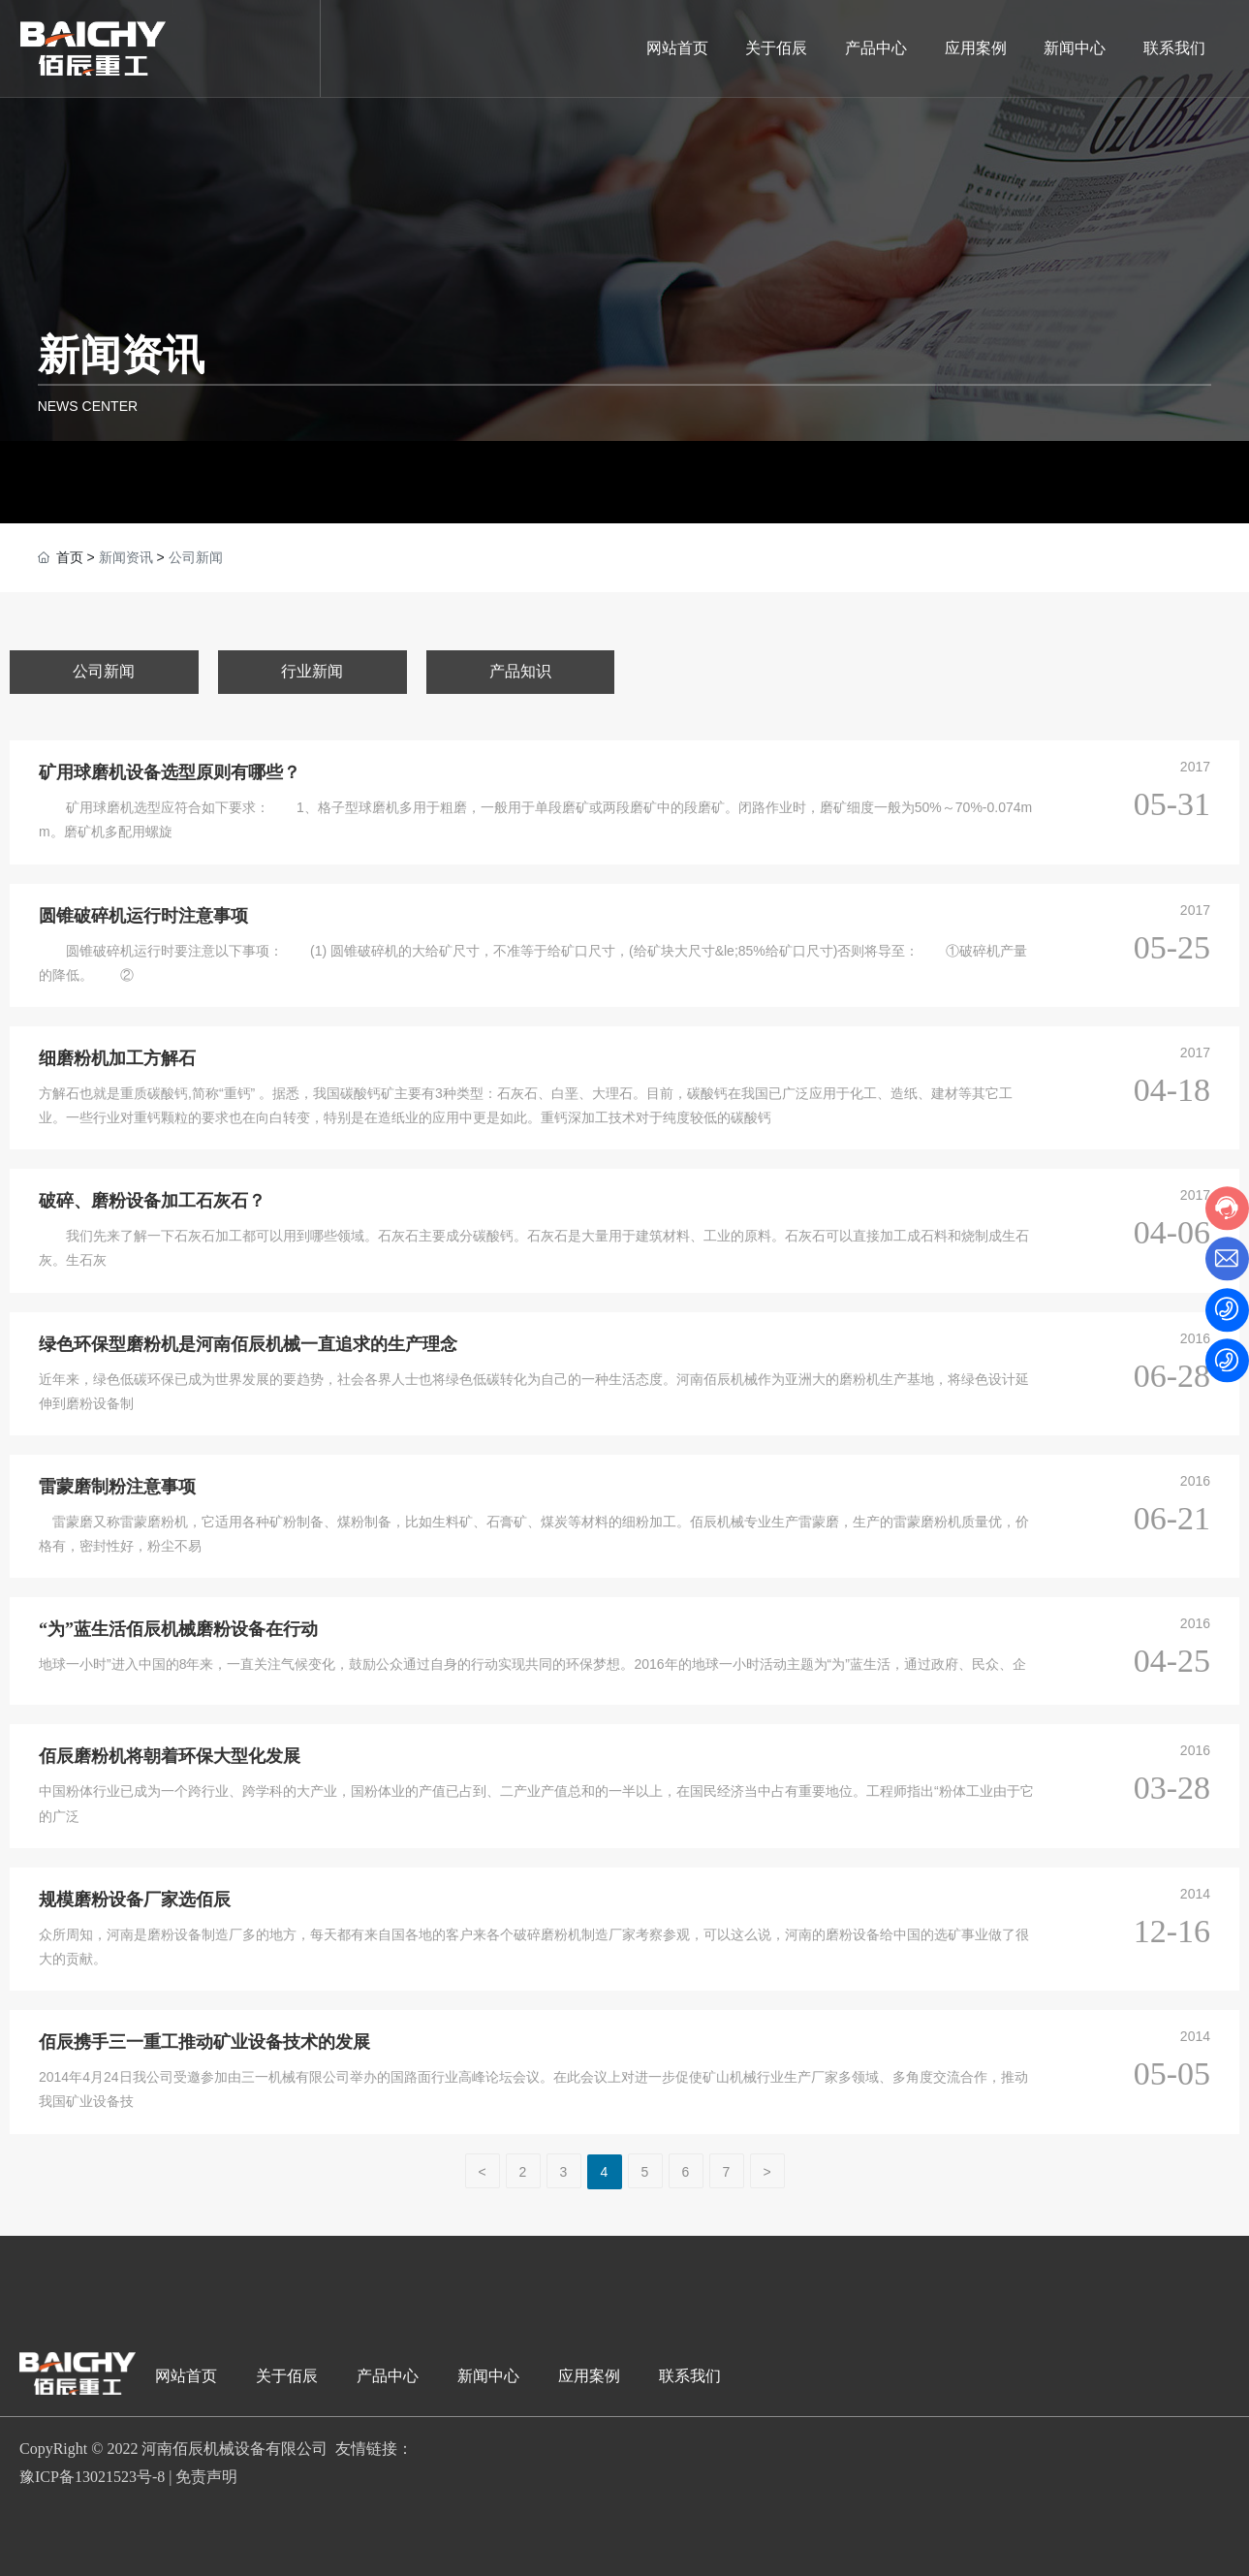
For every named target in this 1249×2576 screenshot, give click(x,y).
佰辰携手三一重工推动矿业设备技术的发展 (204, 2042)
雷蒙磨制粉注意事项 (117, 1486)
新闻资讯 (121, 354)
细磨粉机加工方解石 (117, 1058)
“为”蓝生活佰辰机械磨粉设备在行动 (178, 1629)
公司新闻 (104, 671)
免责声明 (206, 2476)
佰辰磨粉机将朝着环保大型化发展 (169, 1756)
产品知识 (520, 671)
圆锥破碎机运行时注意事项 (143, 916)
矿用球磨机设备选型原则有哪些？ (169, 772)
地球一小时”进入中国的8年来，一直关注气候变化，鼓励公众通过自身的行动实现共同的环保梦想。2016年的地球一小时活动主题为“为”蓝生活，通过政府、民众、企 (532, 1664)
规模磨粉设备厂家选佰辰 (135, 1899)
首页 (69, 557)
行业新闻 (312, 671)
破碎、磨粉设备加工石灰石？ (152, 1200)
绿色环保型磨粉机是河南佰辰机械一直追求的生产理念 (248, 1344)
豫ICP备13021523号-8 (92, 2476)
